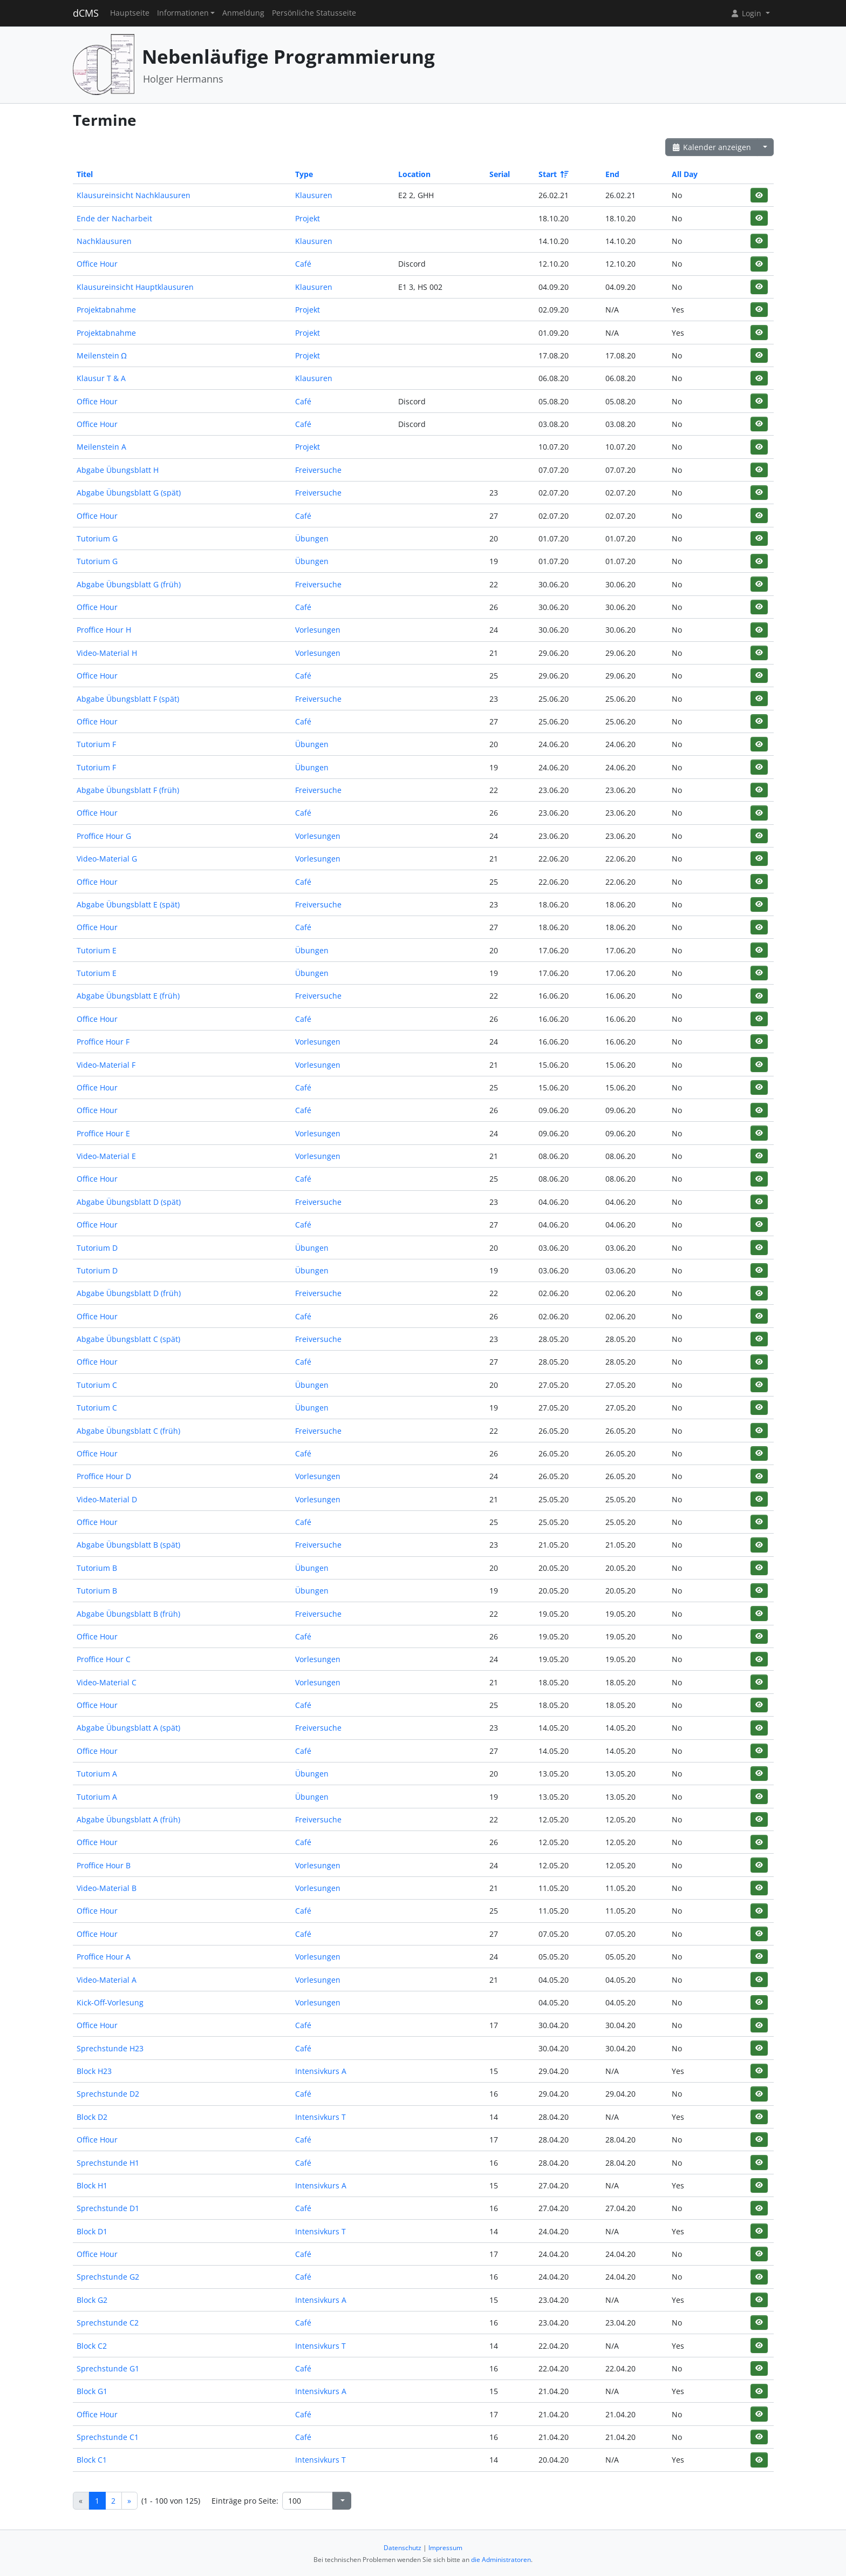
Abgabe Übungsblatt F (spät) (128, 699)
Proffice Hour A (104, 1956)
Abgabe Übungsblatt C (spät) (128, 1339)
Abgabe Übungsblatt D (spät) (129, 1202)
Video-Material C (107, 1682)
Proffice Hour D (104, 1476)
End (612, 174)
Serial (499, 174)
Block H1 (92, 2185)
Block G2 (92, 2300)
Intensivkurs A (320, 2071)
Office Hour (97, 264)
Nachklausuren (104, 241)
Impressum (445, 2547)
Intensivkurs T (320, 2117)
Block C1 (92, 2460)
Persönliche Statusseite (314, 13)
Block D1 (92, 2231)
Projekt (307, 218)
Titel (85, 174)
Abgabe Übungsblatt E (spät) (128, 904)
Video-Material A (107, 1980)
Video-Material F (106, 1065)
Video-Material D (107, 1499)
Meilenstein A (101, 447)
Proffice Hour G (104, 836)
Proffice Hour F (103, 1041)
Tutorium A (97, 1773)
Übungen (312, 538)
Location (414, 174)
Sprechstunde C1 (108, 2437)
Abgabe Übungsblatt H (118, 470)
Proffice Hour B (104, 1865)
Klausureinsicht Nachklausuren (133, 195)
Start (552, 174)
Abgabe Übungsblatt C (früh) (128, 1431)
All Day (685, 174)
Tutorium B (97, 1568)
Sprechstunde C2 (108, 2322)
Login (746, 13)
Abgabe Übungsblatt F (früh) (128, 790)
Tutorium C (97, 1385)
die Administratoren (501, 2559)
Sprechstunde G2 (108, 2277)
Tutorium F (96, 744)
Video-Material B (107, 1888)
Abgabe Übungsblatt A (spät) (128, 1728)
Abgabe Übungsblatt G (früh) (129, 584)
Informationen (183, 13)
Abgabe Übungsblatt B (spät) (128, 1545)
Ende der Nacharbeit (114, 218)
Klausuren (313, 195)
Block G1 (92, 2391)
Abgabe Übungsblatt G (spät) (129, 492)
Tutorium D (97, 1248)
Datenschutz (402, 2547)
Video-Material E (106, 1156)
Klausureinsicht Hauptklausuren (135, 287)
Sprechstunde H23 (110, 2048)
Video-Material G (107, 858)
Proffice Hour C (104, 1659)
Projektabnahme (106, 309)
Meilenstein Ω (102, 355)
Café (303, 264)
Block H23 (94, 2071)
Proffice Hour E (103, 1133)
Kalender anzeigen (712, 147)
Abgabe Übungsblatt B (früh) (128, 1614)
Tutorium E (97, 950)
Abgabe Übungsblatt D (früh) (129, 1293)
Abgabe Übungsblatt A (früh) (128, 1819)
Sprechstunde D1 (108, 2208)
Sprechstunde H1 (108, 2163)
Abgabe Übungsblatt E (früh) (128, 996)
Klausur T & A (101, 378)
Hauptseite (129, 13)
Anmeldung (243, 13)
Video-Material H (107, 653)
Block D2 (92, 2117)
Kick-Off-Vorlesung (110, 2002)
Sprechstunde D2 (108, 2094)
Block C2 (92, 2346)
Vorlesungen (317, 630)
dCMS (86, 12)
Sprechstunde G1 (108, 2368)
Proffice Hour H (104, 630)
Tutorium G (97, 538)
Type (304, 174)
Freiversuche (318, 470)
